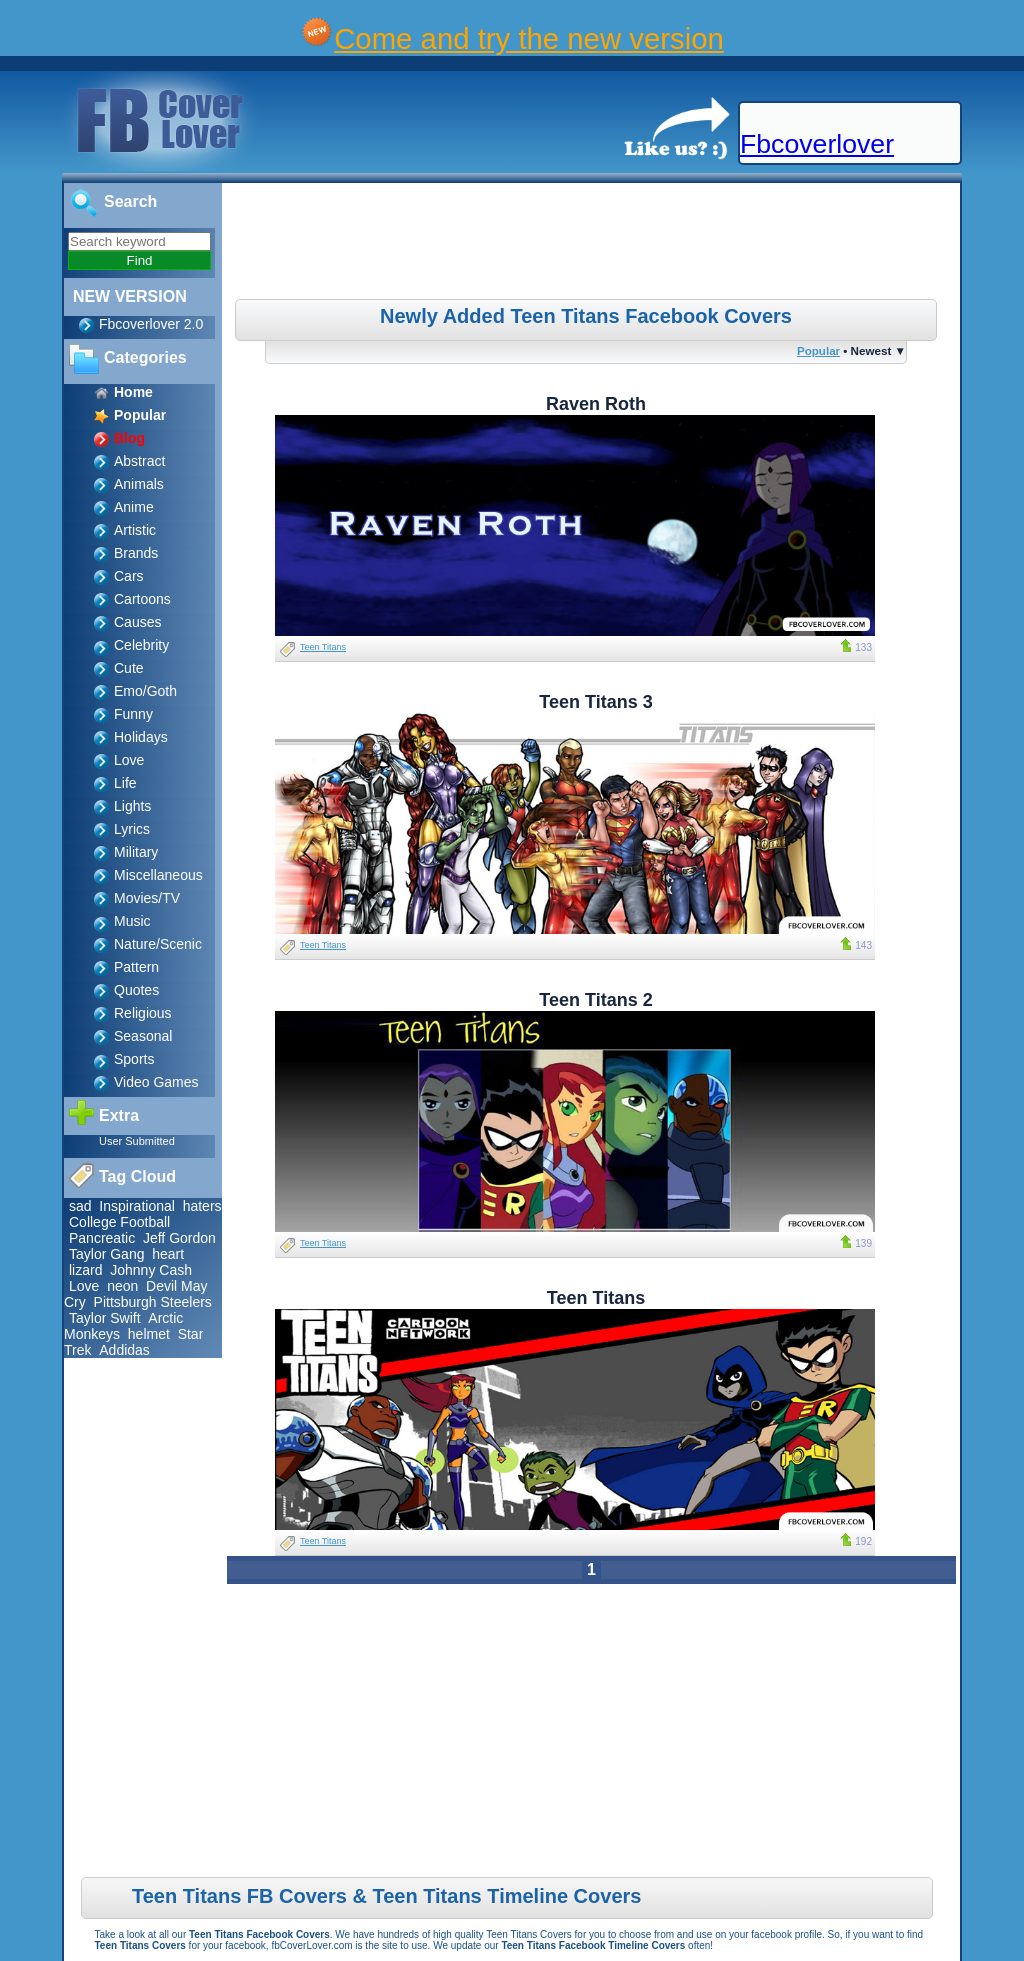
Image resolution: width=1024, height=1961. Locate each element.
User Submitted (137, 1141)
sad (80, 1206)
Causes (137, 622)
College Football (119, 1222)
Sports (134, 1059)
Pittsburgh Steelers (153, 1302)
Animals (139, 484)
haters (202, 1206)
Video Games (156, 1082)
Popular (818, 350)
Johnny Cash (151, 1270)
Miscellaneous (158, 875)
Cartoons (142, 599)
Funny (133, 714)
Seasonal (143, 1036)
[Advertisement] (594, 244)
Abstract (139, 461)
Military (136, 852)
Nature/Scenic (158, 944)
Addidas (124, 1350)
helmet (149, 1334)
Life (125, 783)
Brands (136, 553)
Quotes (136, 990)
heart (168, 1254)
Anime (134, 507)
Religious (143, 1013)
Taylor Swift (105, 1318)
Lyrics (132, 829)
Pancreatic (102, 1238)
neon (122, 1286)
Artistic (135, 530)
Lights (132, 806)
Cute (129, 668)
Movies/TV (147, 898)
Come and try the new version (529, 38)
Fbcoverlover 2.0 (151, 324)
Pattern (136, 967)
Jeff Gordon (179, 1238)
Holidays (141, 737)
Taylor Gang (106, 1254)
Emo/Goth (145, 691)
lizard (85, 1270)
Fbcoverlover (817, 144)
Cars (129, 576)
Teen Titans (323, 647)
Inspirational (137, 1206)
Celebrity (141, 645)
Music (132, 921)
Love (129, 760)
